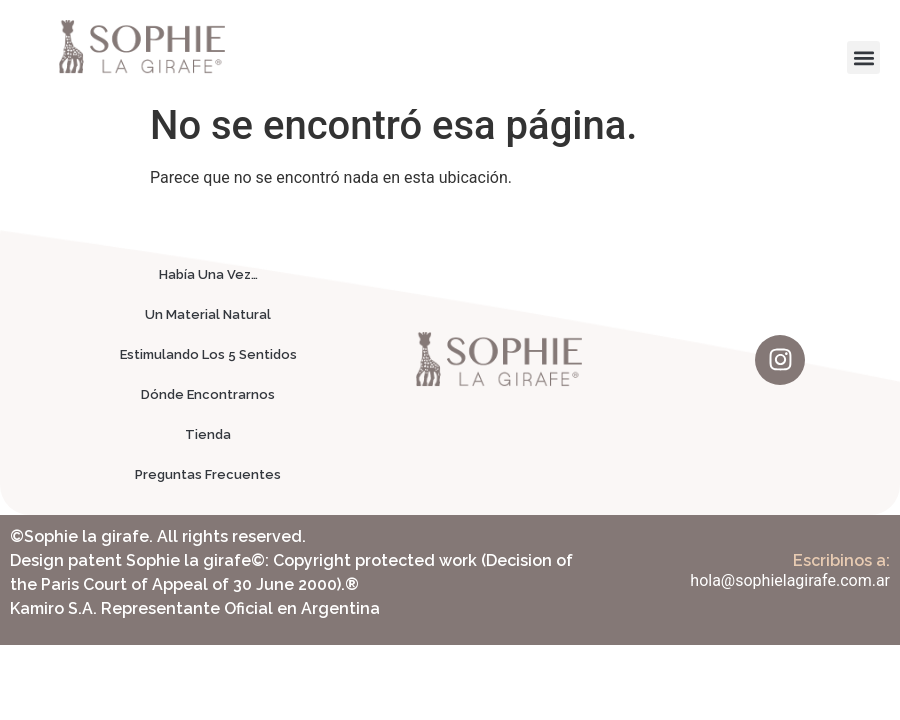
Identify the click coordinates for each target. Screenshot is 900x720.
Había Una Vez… (208, 274)
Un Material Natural (208, 314)
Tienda (208, 434)
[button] (863, 57)
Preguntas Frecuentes (208, 474)
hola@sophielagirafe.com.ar (790, 580)
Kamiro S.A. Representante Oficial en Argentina (195, 608)
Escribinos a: (841, 560)
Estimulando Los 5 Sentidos (208, 354)
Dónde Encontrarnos (208, 394)
